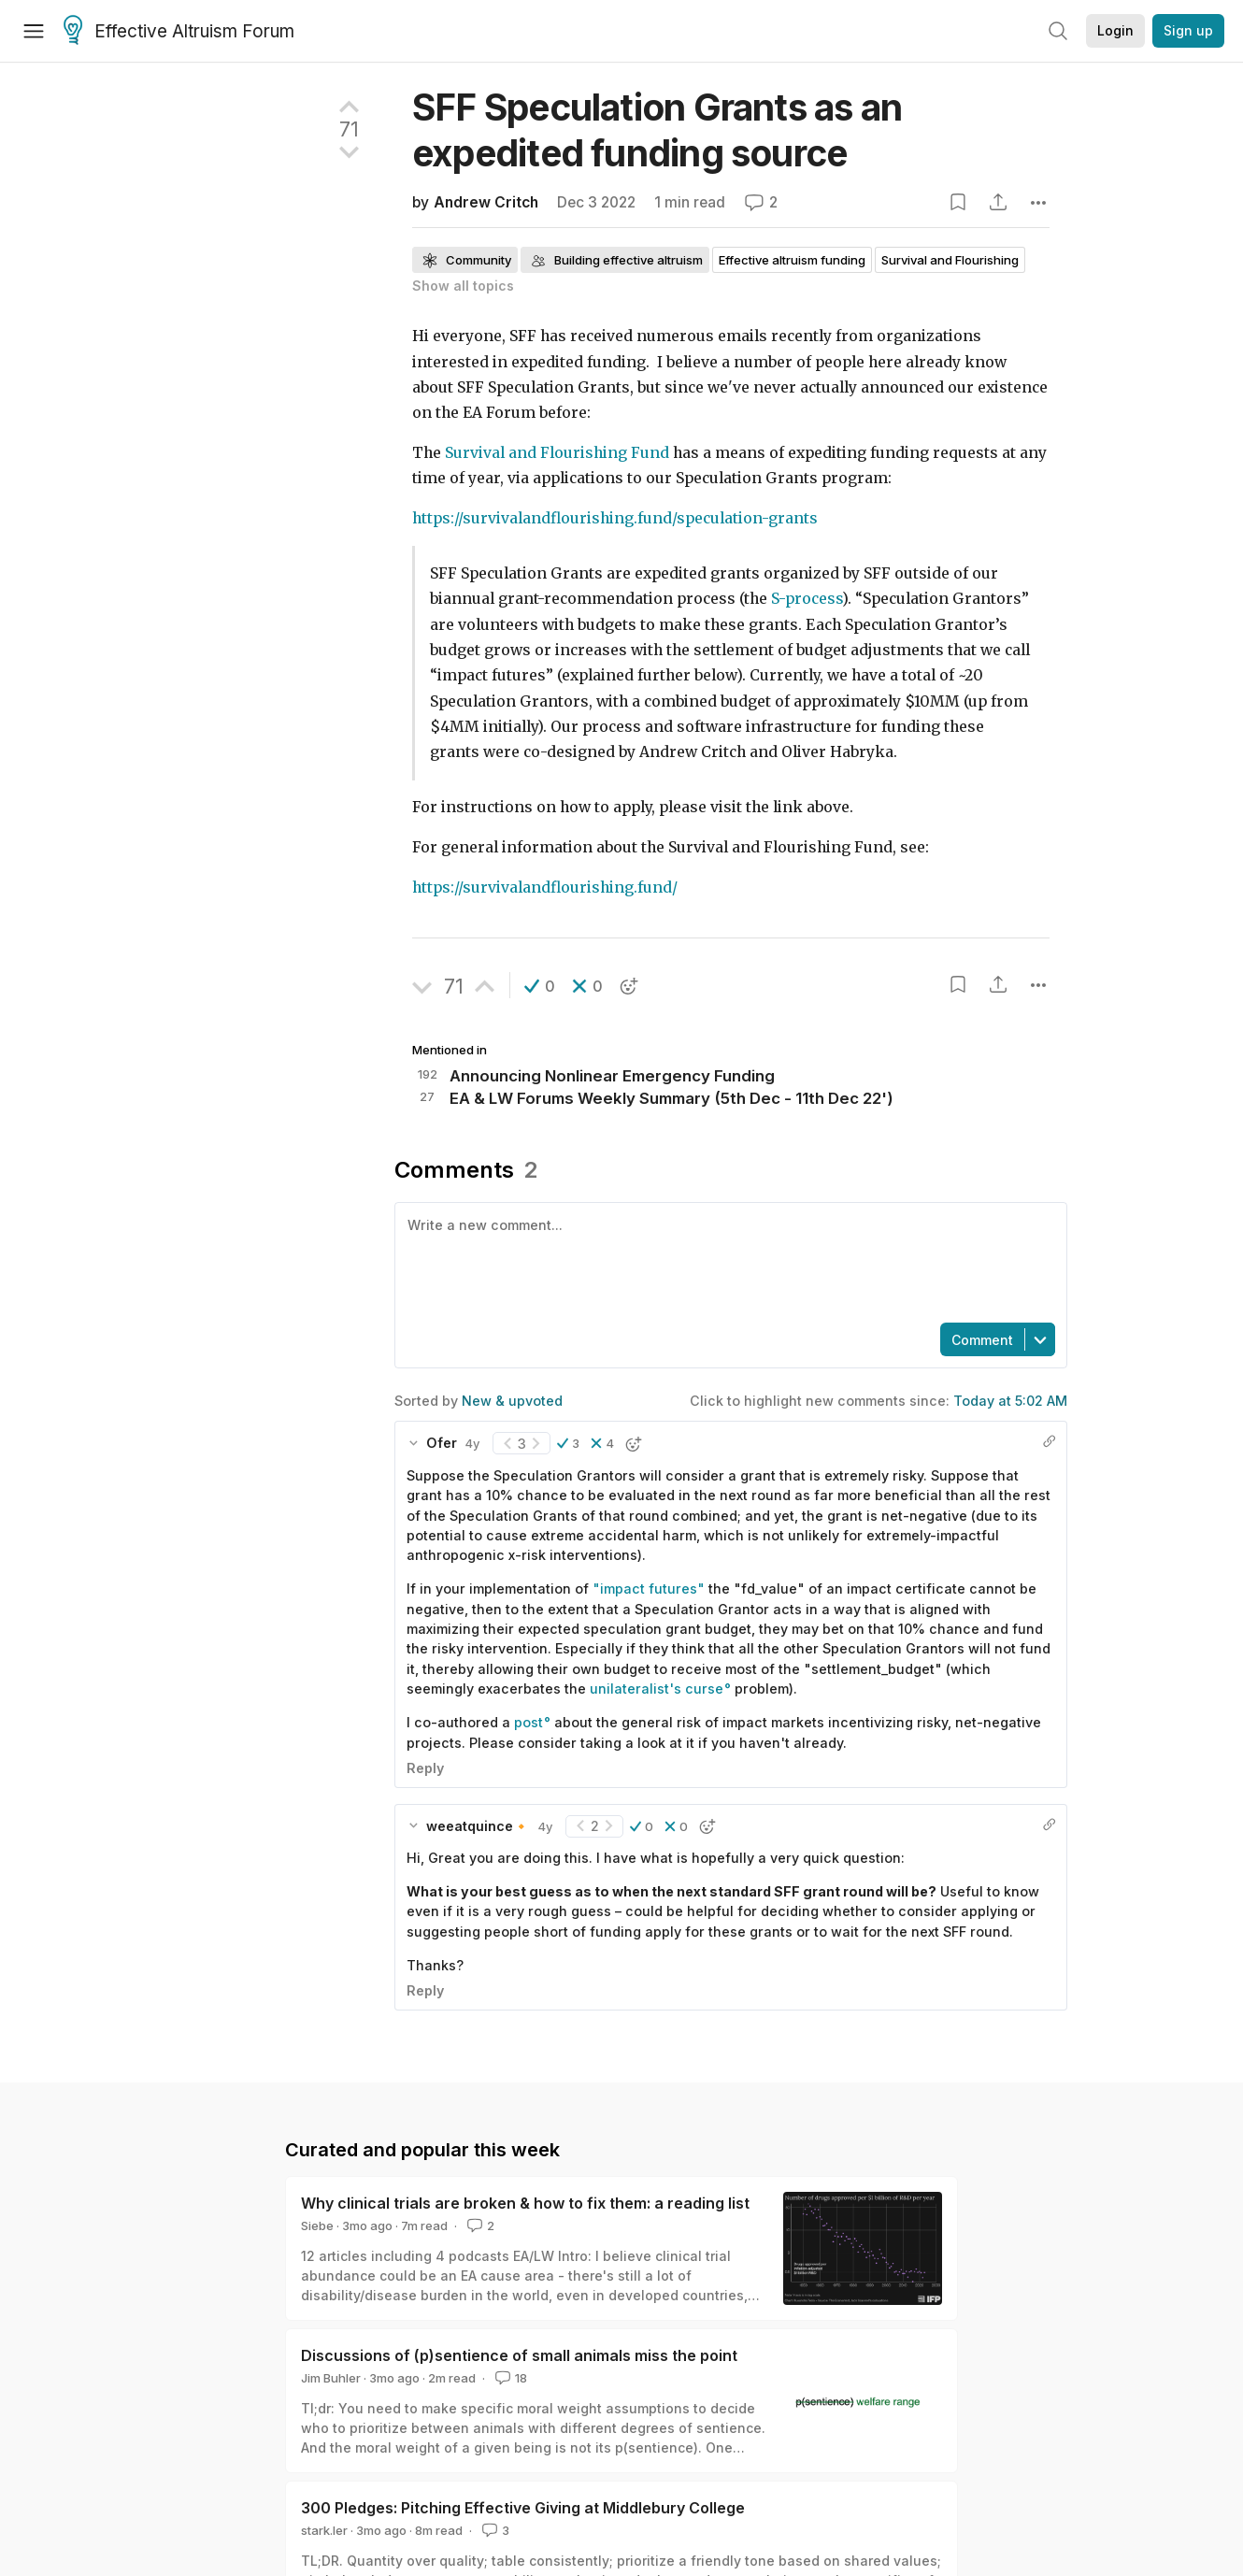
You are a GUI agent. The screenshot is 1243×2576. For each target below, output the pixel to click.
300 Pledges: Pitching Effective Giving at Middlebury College (523, 2507)
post (528, 1722)
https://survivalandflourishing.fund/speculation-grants (615, 518)
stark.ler (324, 2530)
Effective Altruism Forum (179, 32)
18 (509, 2377)
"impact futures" (649, 1588)
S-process (806, 599)
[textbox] (727, 1261)
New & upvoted (512, 1401)
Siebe (317, 2225)
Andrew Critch (486, 202)
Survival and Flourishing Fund (557, 453)
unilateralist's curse (656, 1688)
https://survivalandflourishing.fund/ (545, 887)
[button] (540, 986)
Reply (425, 1768)
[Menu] (33, 30)
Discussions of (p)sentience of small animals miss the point (519, 2355)
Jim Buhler (331, 2377)
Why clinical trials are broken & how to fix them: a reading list (525, 2203)
